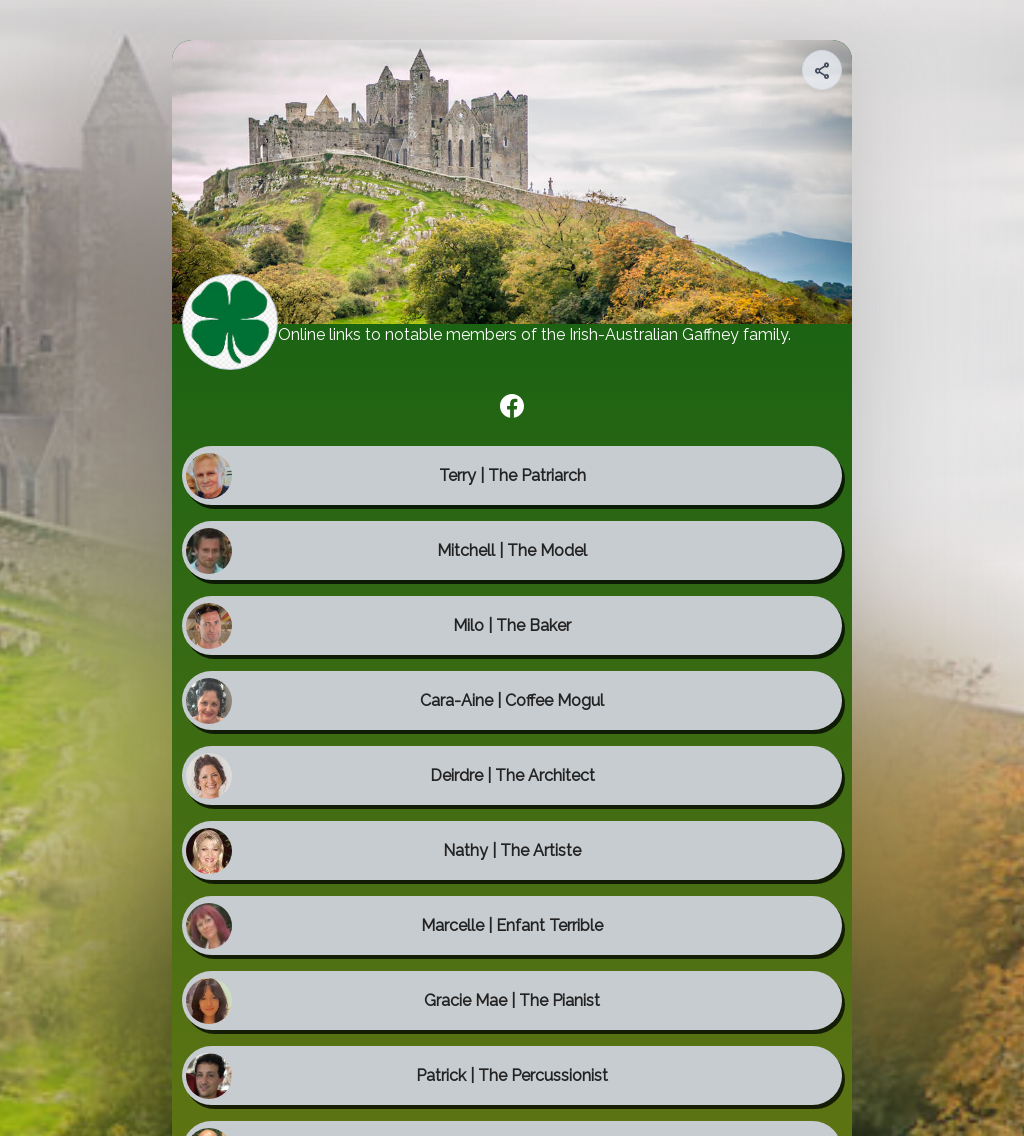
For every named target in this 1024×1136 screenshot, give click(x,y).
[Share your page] (822, 70)
